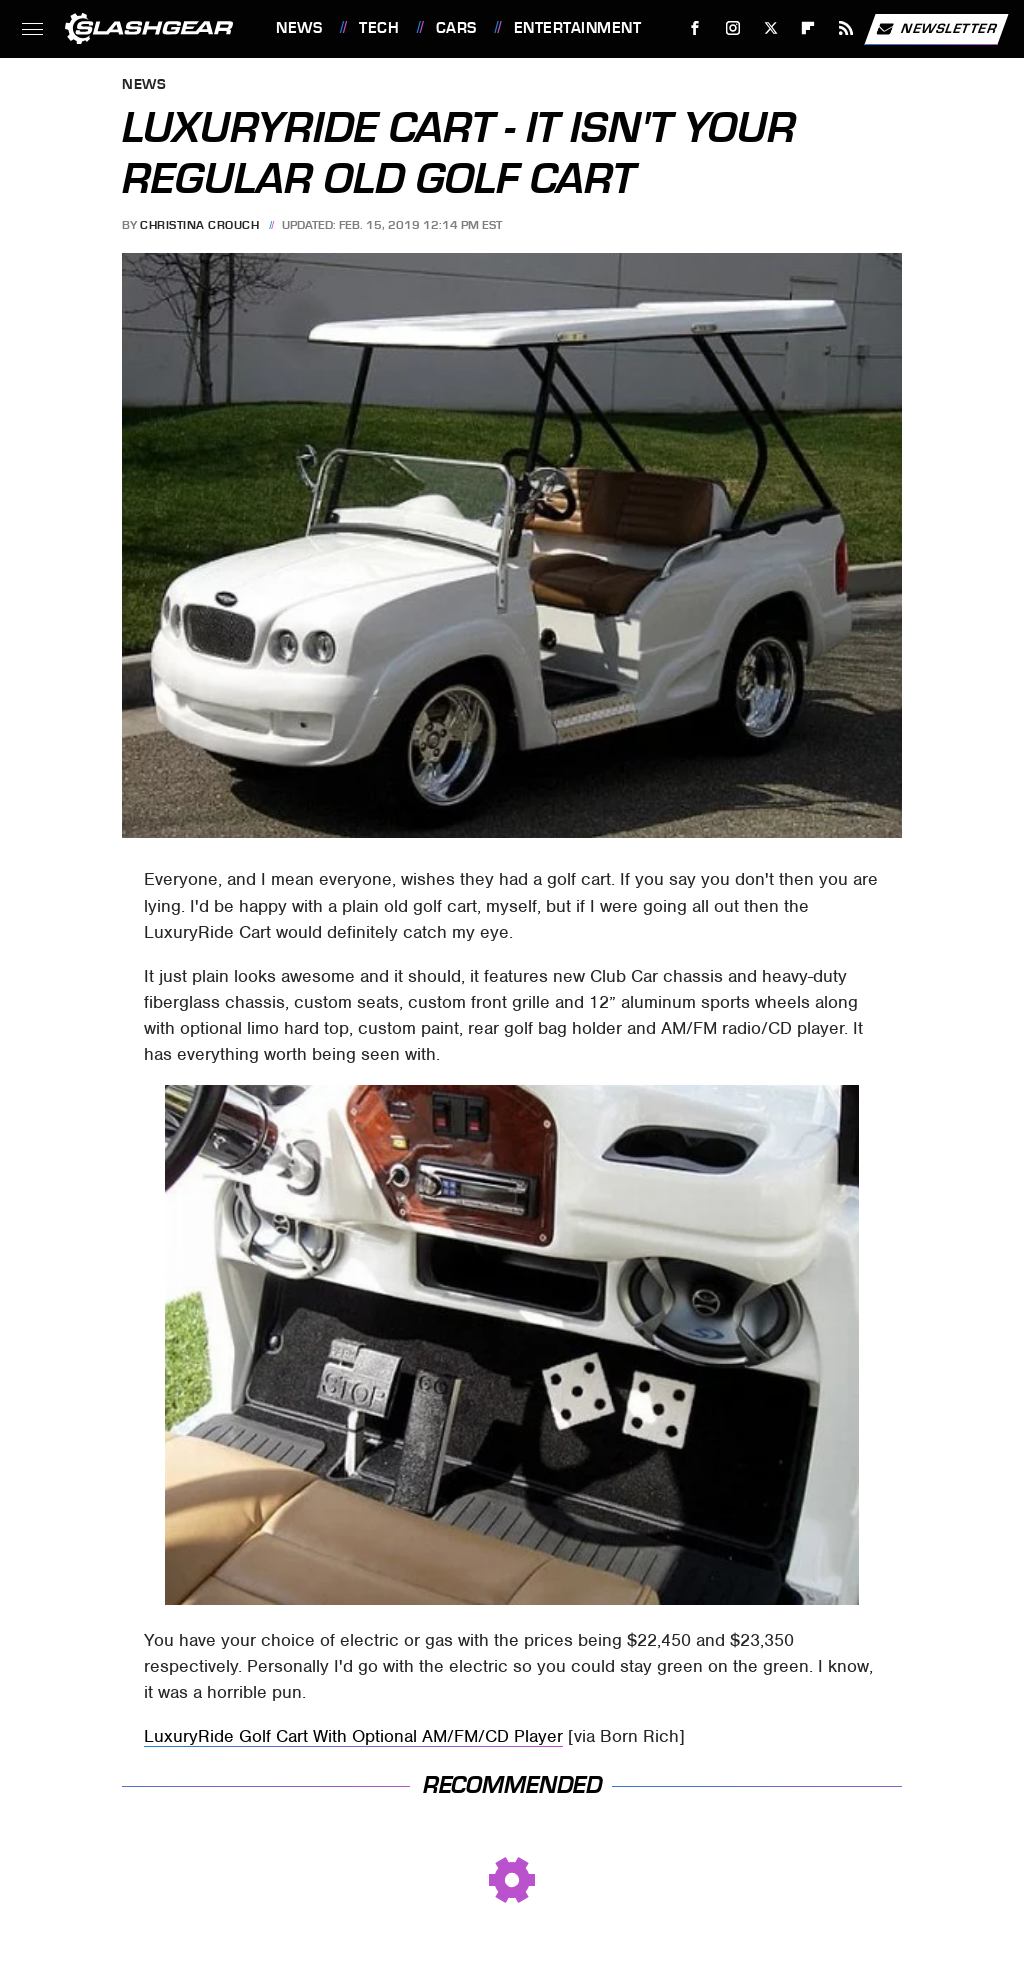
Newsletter (936, 29)
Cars (456, 28)
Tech (379, 28)
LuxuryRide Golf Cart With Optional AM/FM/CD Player (353, 1736)
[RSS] (846, 28)
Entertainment (578, 28)
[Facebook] (695, 28)
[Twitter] (770, 28)
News (299, 28)
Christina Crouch (199, 225)
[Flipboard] (808, 28)
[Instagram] (733, 28)
